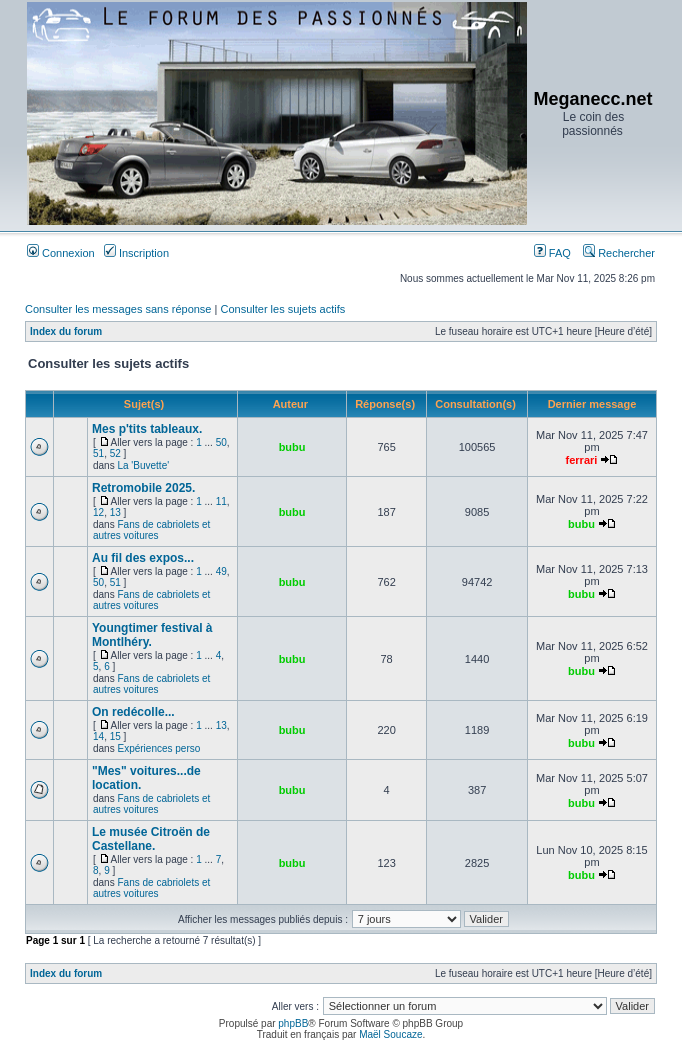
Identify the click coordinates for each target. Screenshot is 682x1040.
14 (98, 736)
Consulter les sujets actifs (282, 309)
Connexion (61, 253)
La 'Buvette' (143, 465)
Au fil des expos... (143, 558)
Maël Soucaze (390, 1034)
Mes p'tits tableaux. (147, 429)
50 (221, 442)
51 (98, 453)
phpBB (293, 1023)
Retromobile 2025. (143, 488)
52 (115, 453)
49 (221, 571)
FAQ (552, 253)
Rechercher (619, 253)
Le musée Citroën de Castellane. (151, 839)
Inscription (136, 253)
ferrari (582, 460)
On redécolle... (133, 712)
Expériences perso (158, 748)
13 (115, 512)
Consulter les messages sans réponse (118, 309)
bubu (292, 447)
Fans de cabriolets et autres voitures (151, 530)
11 (221, 501)
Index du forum (66, 331)
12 (98, 512)
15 (115, 736)
